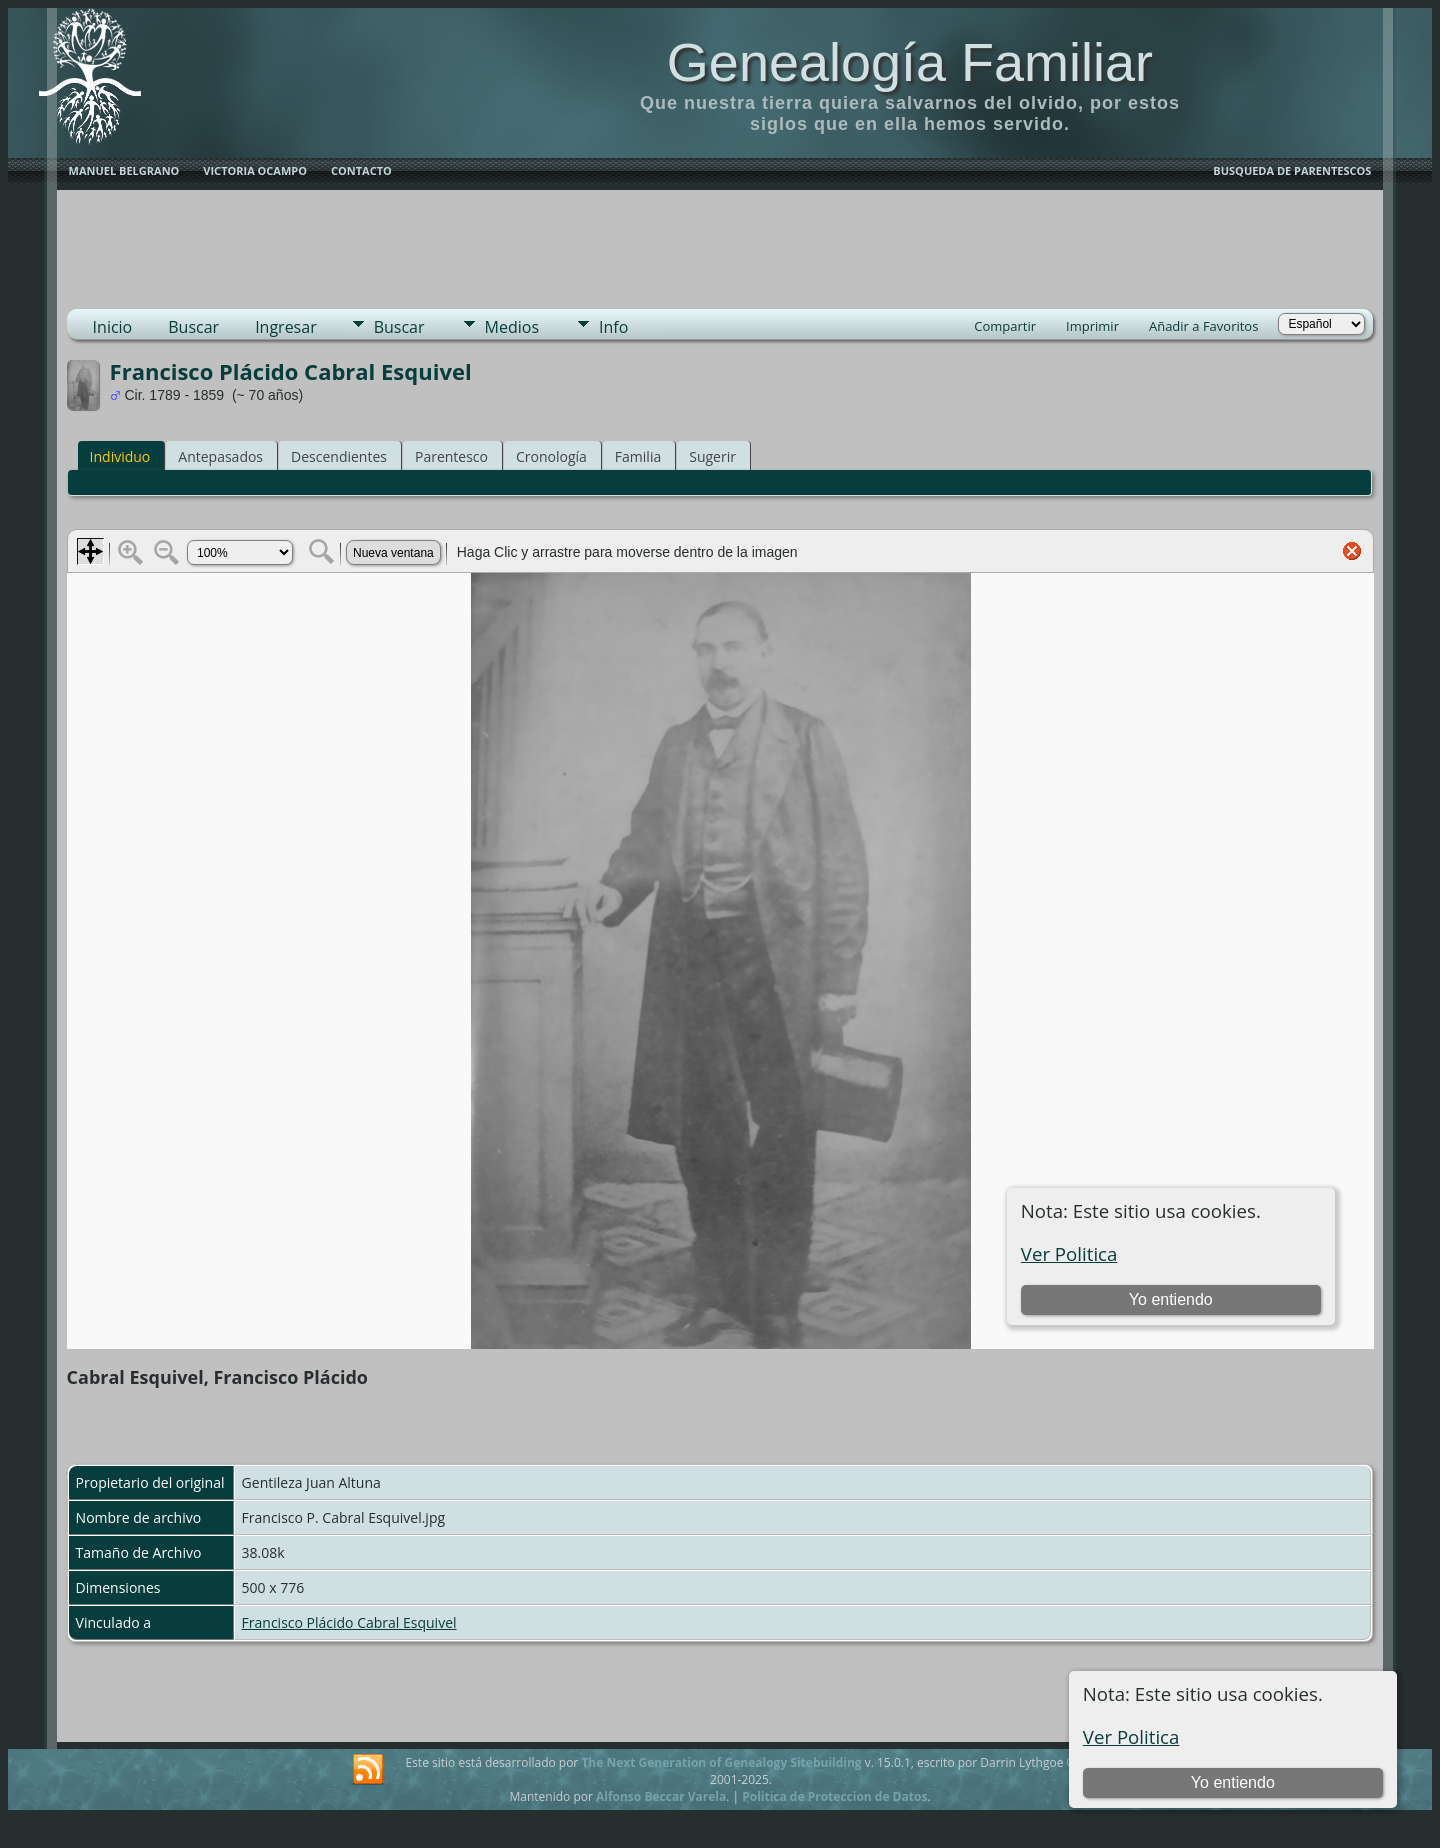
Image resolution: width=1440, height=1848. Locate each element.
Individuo (120, 456)
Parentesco (451, 456)
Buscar (193, 327)
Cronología (551, 456)
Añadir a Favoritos (1203, 326)
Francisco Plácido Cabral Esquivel (349, 1622)
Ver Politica (1131, 1736)
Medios (512, 327)
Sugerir (712, 456)
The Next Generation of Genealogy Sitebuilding (721, 1762)
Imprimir (1092, 326)
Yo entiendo (1233, 1782)
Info (613, 327)
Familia (638, 456)
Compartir (1005, 326)
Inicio (113, 327)
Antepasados (220, 456)
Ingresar (286, 327)
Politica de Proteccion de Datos (834, 1796)
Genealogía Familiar (910, 62)
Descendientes (339, 456)
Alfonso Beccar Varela (661, 1796)
